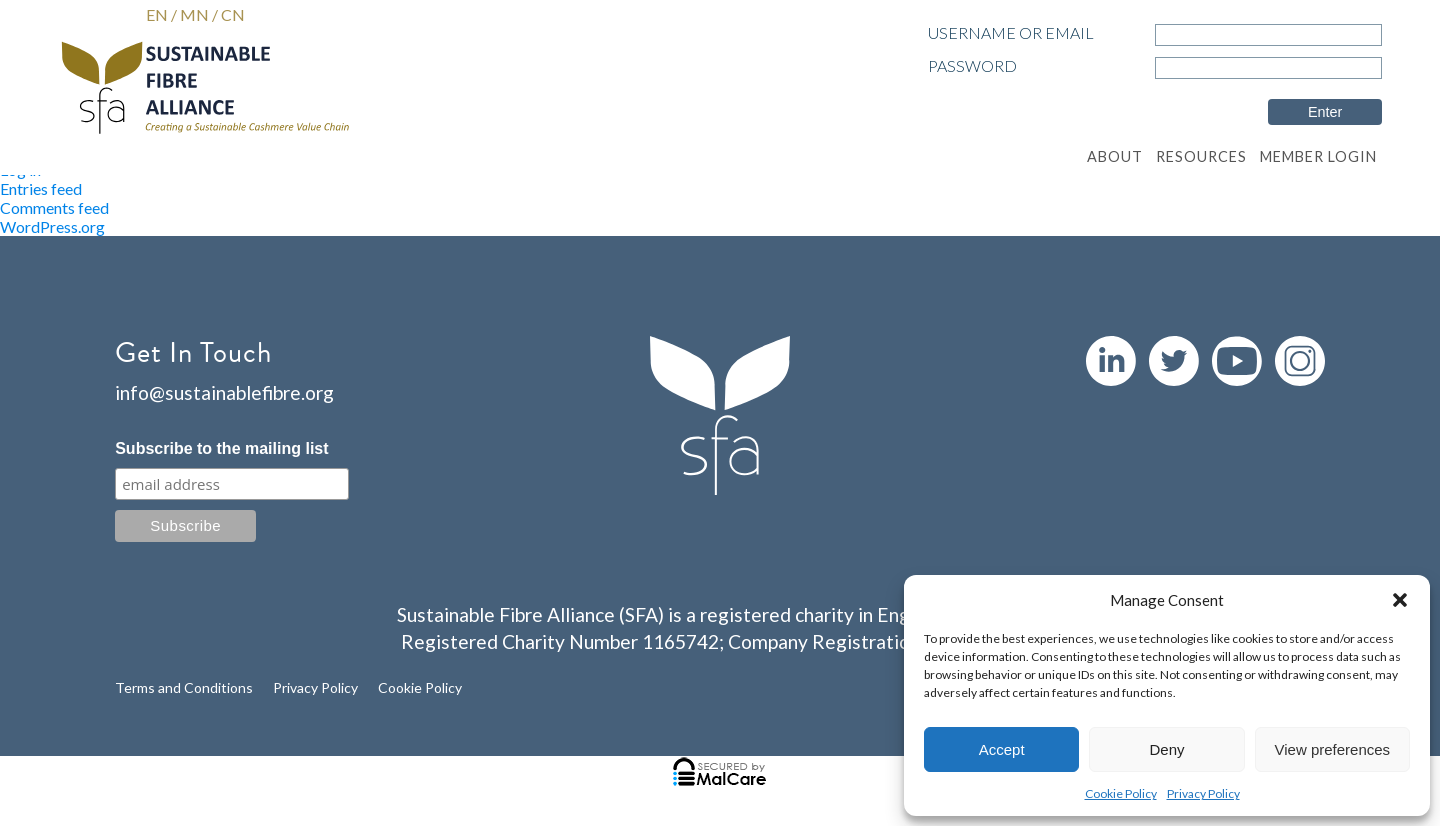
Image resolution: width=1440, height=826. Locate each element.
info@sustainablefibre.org (224, 392)
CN (233, 14)
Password (972, 65)
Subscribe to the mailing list (221, 448)
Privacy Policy (1203, 793)
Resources (1201, 156)
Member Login (1318, 156)
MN (194, 14)
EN (157, 14)
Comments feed (54, 207)
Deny (1166, 749)
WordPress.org (52, 226)
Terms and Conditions (184, 687)
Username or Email (1011, 32)
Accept (1002, 749)
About (1115, 156)
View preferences (1333, 749)
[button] (1400, 600)
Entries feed (41, 188)
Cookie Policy (1121, 793)
